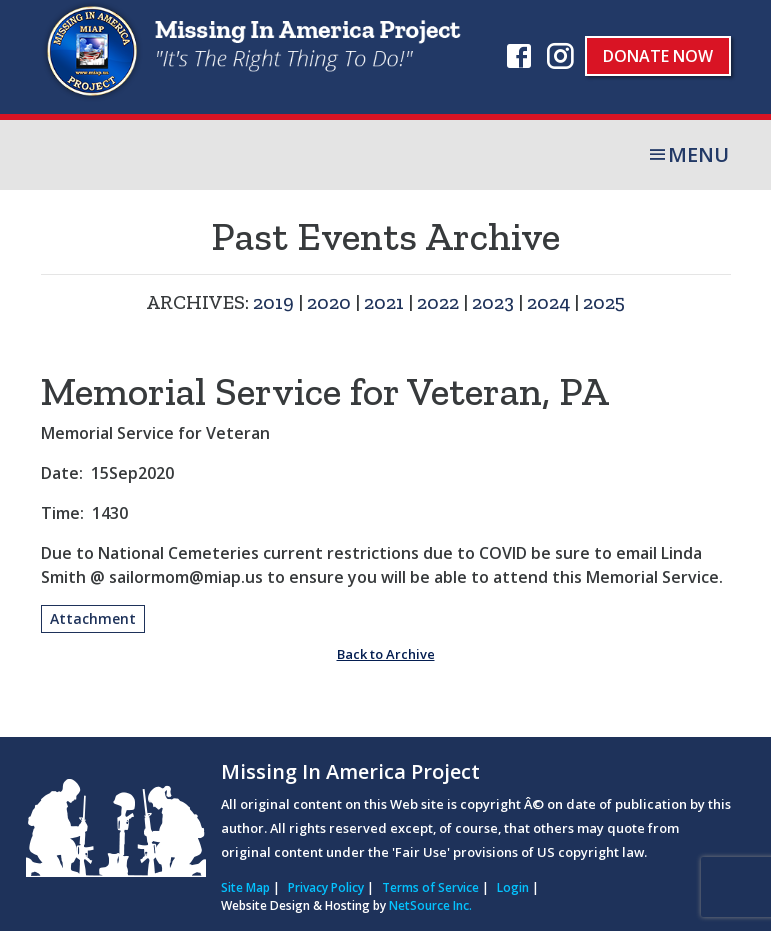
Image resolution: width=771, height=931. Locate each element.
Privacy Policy (326, 887)
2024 (548, 302)
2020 (329, 302)
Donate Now (658, 56)
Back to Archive (386, 654)
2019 (273, 302)
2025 (604, 302)
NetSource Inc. (430, 905)
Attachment (93, 618)
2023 (493, 302)
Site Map (245, 887)
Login (513, 887)
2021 (384, 302)
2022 (438, 302)
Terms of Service (430, 887)
